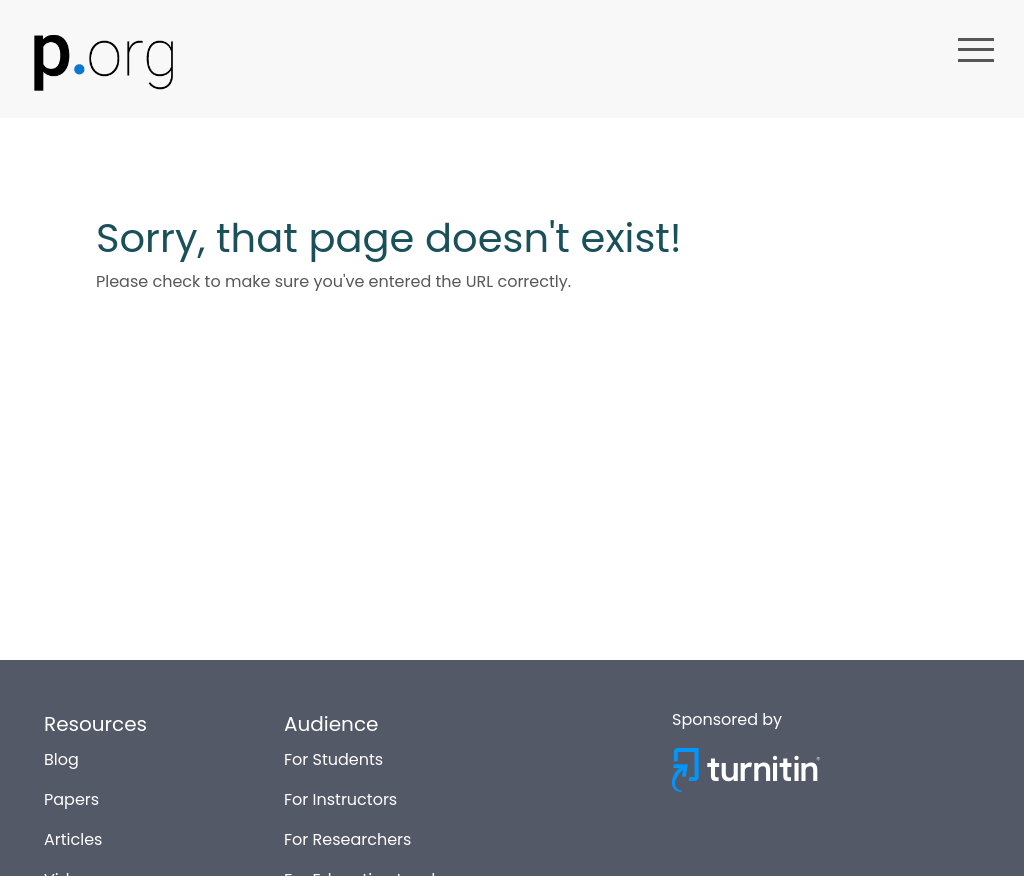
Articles (73, 835)
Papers (71, 795)
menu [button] (976, 50)
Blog (61, 755)
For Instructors (340, 795)
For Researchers (347, 835)
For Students (333, 755)
